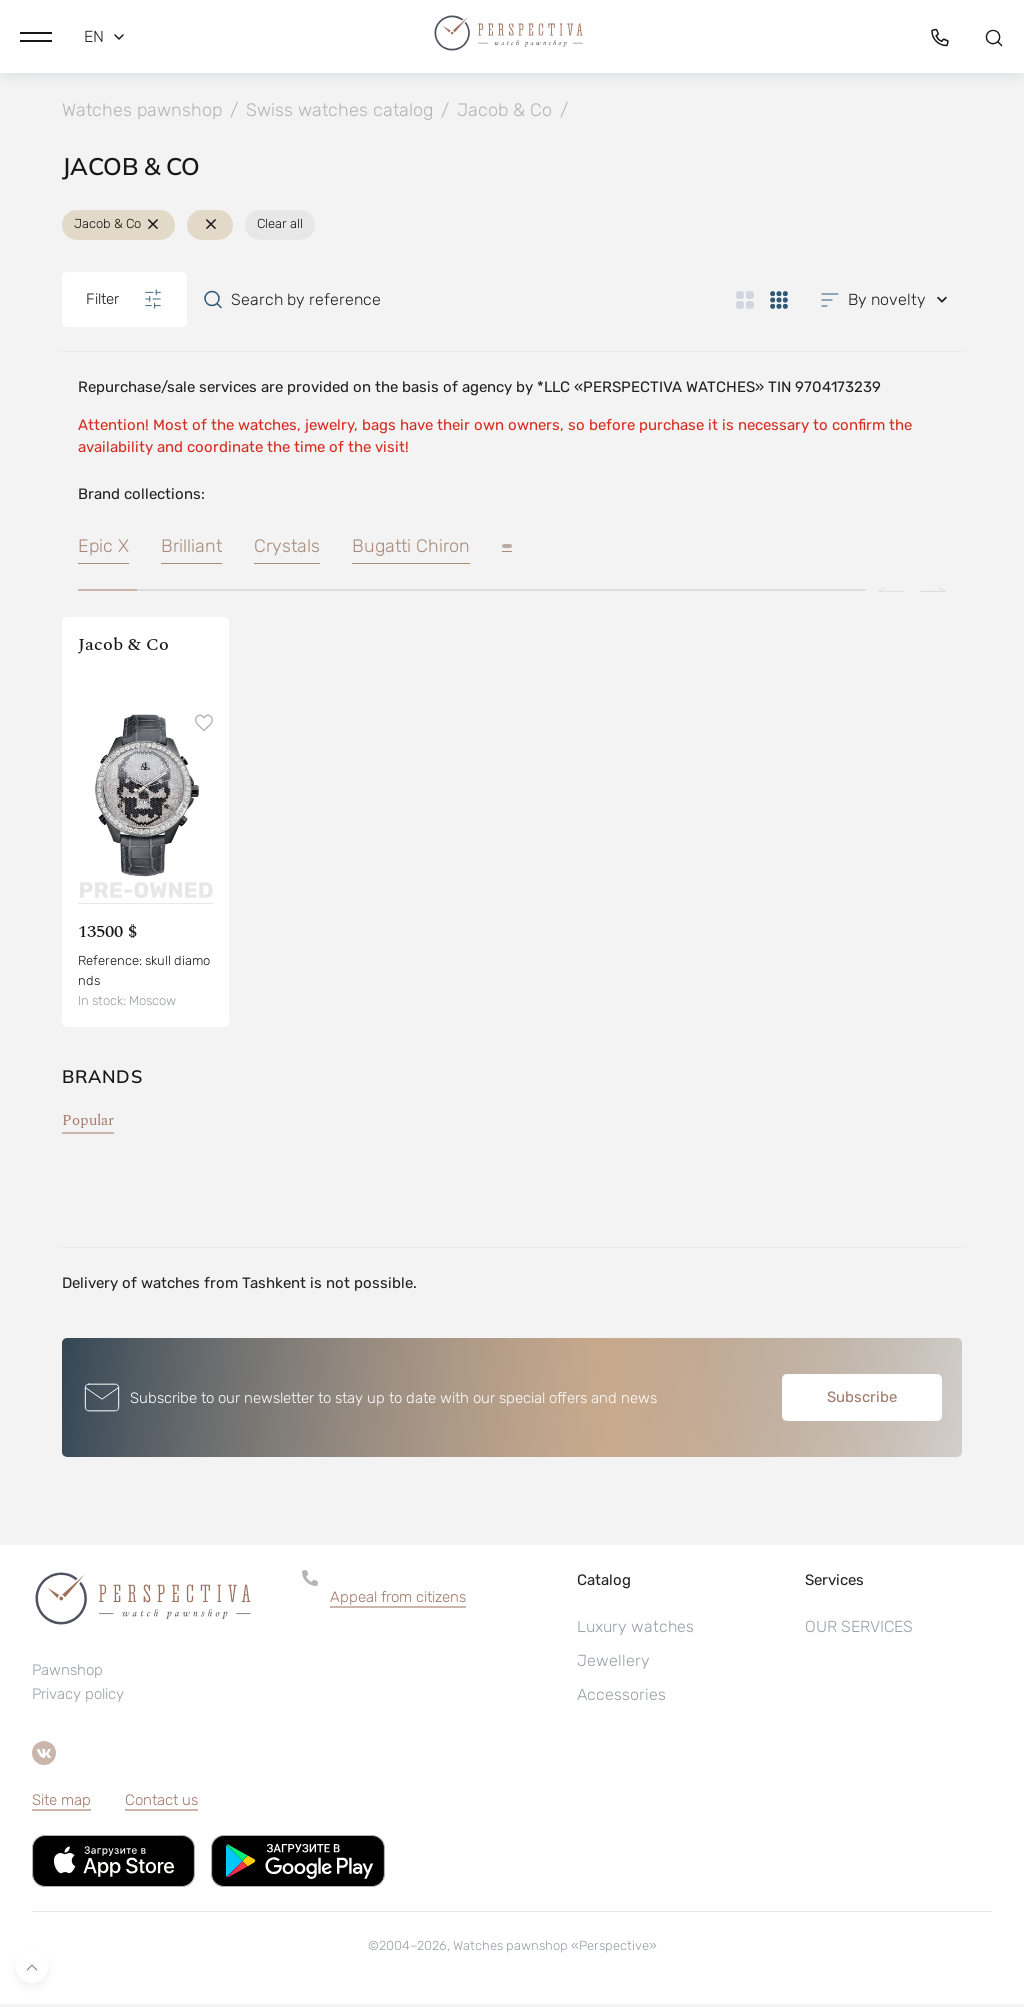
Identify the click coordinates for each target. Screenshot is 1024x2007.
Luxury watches (635, 1629)
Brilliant (191, 549)
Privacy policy (78, 1697)
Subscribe (862, 1400)
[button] (36, 35)
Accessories (621, 1697)
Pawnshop (67, 1673)
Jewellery (613, 1663)
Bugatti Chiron (411, 549)
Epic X (103, 549)
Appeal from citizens (398, 1600)
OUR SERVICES (859, 1629)
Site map (61, 1803)
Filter (124, 302)
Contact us (161, 1803)
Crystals (287, 549)
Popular (88, 1123)
